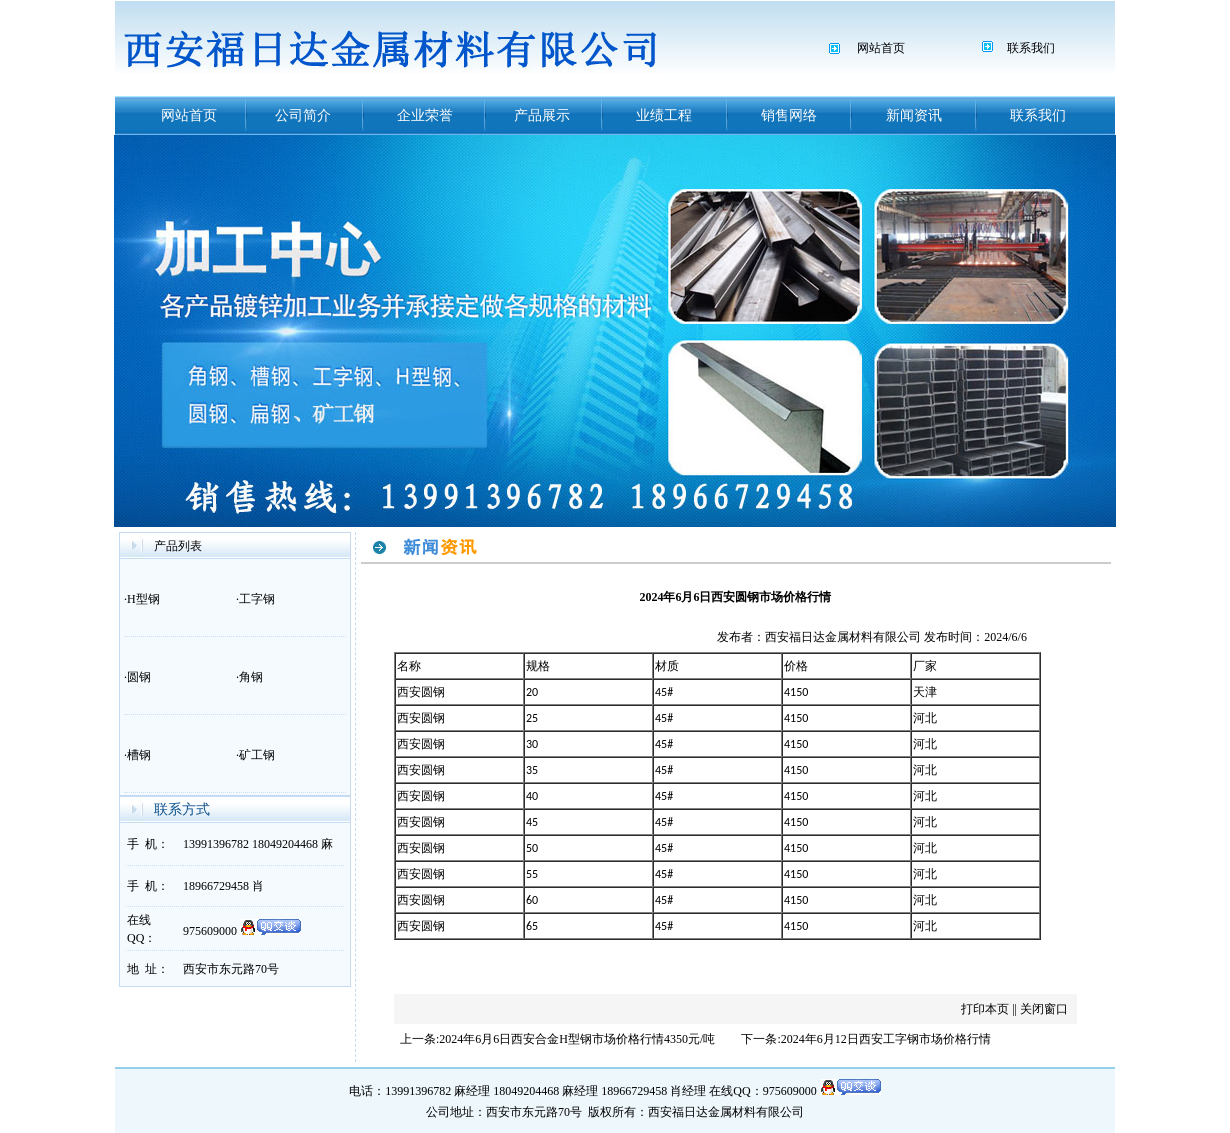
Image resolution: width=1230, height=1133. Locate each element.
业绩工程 (664, 115)
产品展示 (542, 115)
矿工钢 (257, 755)
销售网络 (789, 115)
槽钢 (139, 755)
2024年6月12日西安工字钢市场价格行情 (886, 1039)
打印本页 (985, 1009)
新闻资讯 (914, 115)
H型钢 (143, 599)
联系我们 (1031, 48)
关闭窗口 (1044, 1009)
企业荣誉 (425, 115)
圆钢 (139, 677)
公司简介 (303, 115)
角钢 (251, 677)
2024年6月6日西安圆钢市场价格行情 (735, 597)
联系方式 (182, 809)
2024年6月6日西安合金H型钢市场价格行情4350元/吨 (577, 1039)
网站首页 (881, 48)
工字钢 (257, 599)
